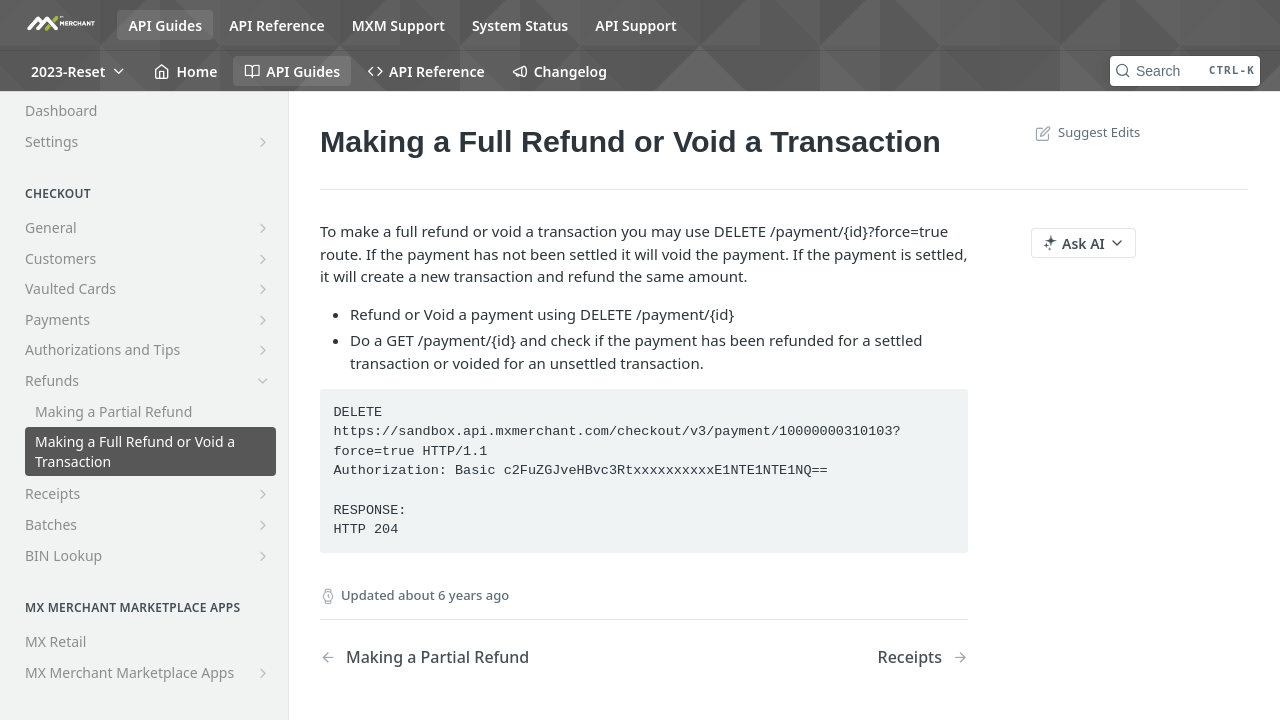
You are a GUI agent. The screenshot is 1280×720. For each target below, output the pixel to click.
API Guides (165, 25)
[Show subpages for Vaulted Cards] (263, 289)
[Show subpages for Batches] (263, 525)
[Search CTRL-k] (1185, 71)
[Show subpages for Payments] (263, 320)
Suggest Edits (1085, 132)
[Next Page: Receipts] (923, 657)
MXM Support (398, 25)
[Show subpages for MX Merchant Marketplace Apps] (263, 673)
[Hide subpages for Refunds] (263, 381)
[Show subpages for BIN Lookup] (263, 556)
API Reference (277, 25)
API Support (635, 25)
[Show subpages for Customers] (263, 259)
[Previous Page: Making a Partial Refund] (459, 657)
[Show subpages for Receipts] (263, 494)
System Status (520, 25)
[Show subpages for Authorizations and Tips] (263, 350)
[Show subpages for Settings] (263, 142)
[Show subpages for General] (263, 228)
